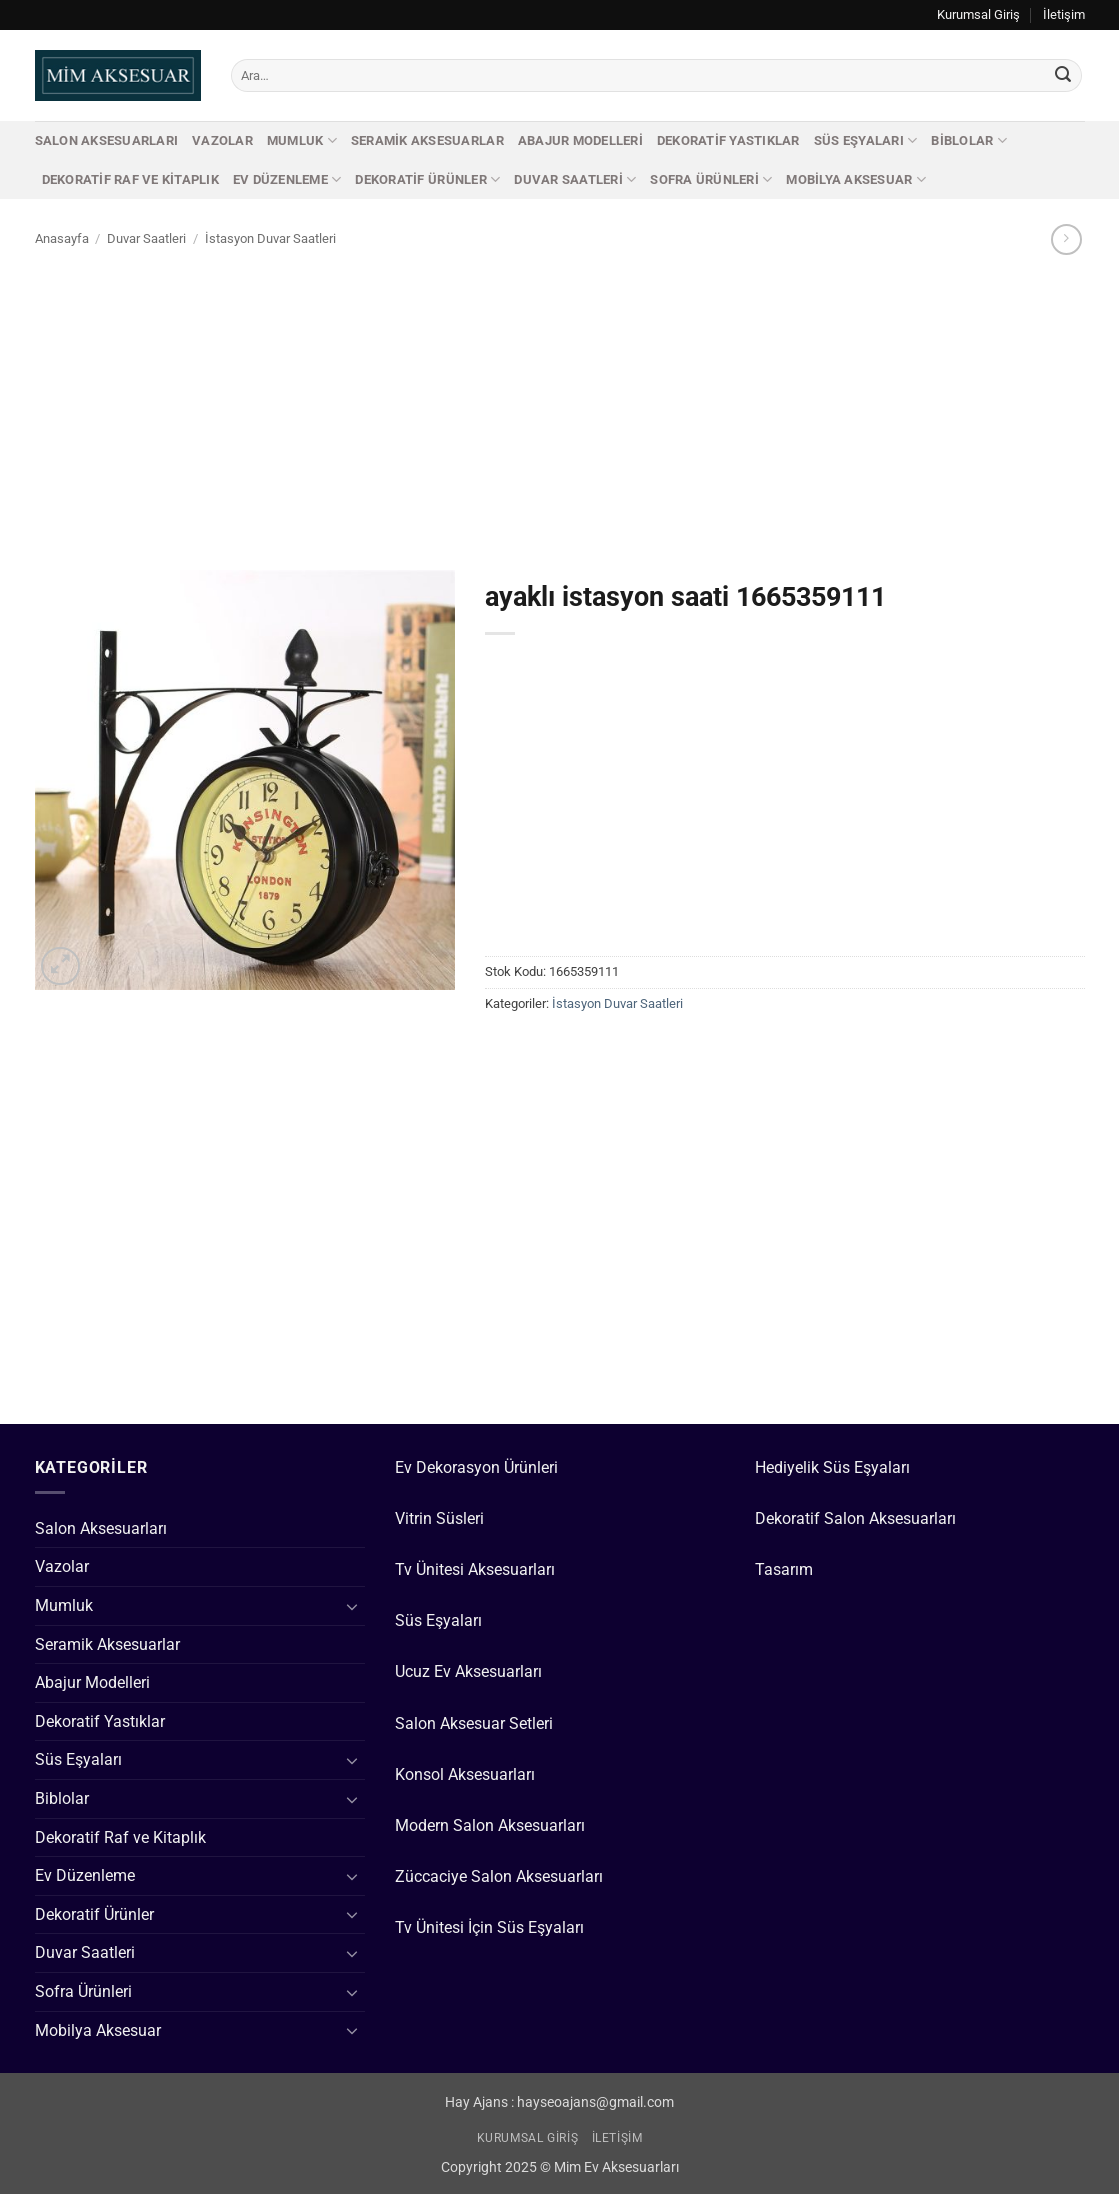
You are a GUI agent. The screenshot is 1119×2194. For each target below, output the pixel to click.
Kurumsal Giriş (978, 14)
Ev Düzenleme (287, 179)
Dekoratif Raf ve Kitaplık (130, 179)
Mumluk (302, 140)
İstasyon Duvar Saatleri (270, 238)
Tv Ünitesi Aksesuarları (475, 1569)
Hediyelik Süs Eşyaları (832, 1467)
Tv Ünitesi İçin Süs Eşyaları (489, 1927)
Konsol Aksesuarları (465, 1774)
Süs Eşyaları (866, 140)
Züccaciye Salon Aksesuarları (499, 1876)
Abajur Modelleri (580, 140)
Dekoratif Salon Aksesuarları (855, 1518)
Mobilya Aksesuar (856, 179)
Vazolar (222, 140)
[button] (60, 966)
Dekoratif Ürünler (427, 179)
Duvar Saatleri (575, 179)
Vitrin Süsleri (439, 1518)
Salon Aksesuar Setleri (474, 1723)
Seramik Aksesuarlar (427, 140)
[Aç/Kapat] (353, 1606)
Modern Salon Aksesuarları (490, 1825)
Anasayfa (62, 238)
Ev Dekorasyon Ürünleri (476, 1467)
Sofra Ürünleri (711, 179)
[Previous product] (1066, 239)
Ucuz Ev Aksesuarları (468, 1671)
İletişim (1064, 14)
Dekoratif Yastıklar (728, 140)
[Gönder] (1063, 76)
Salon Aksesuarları (107, 140)
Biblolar (969, 140)
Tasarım (784, 1569)
